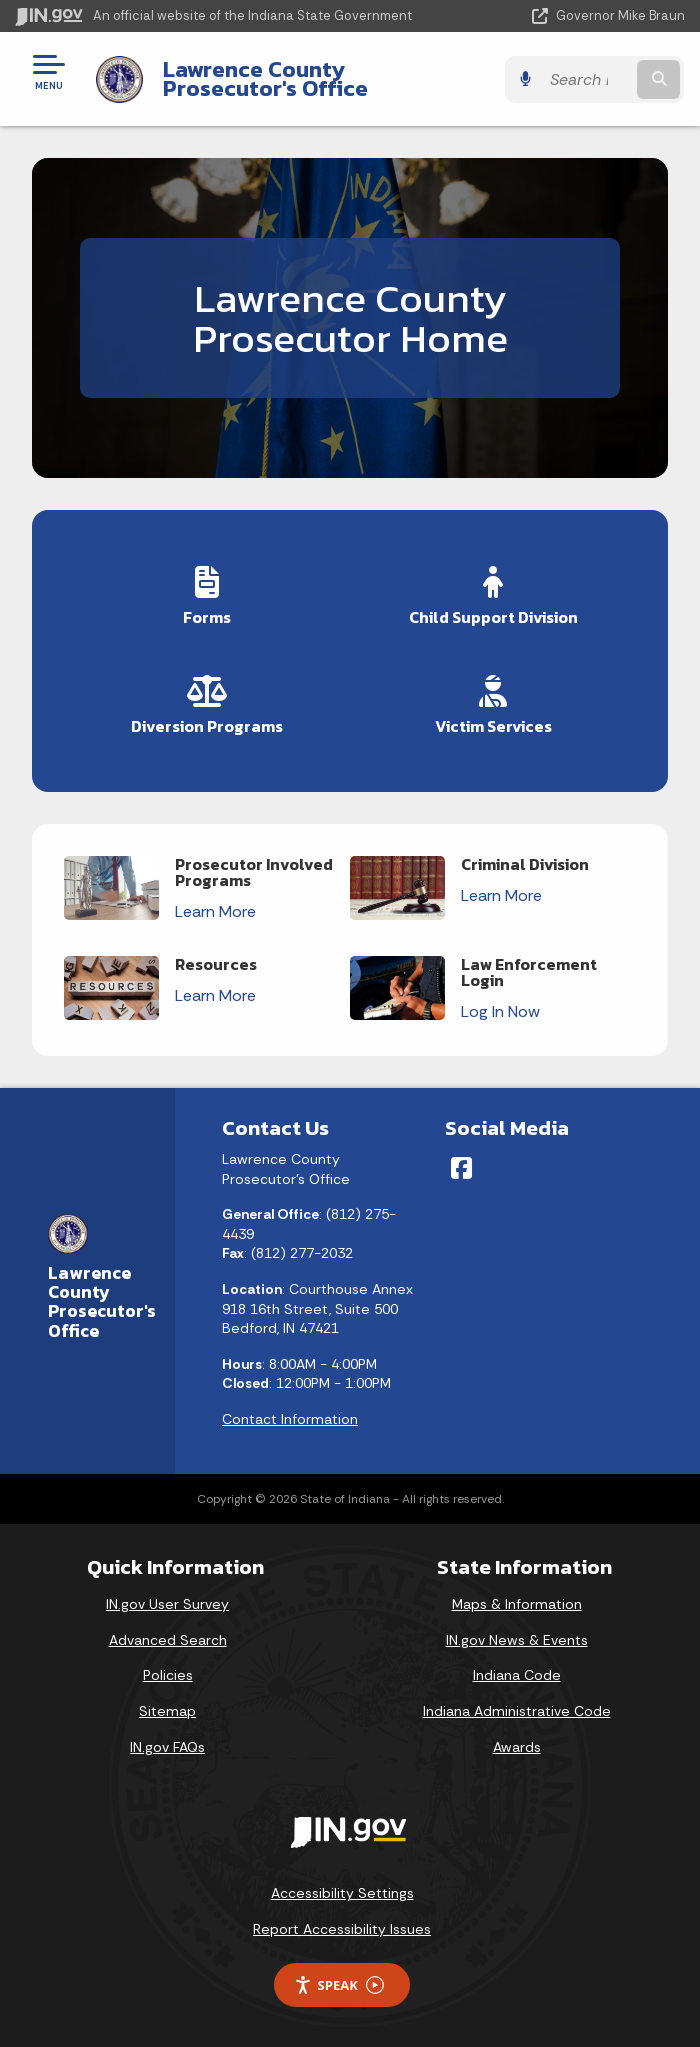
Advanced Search (168, 1640)
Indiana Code (517, 1675)
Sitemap (167, 1711)
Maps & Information (517, 1604)
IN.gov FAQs (167, 1747)
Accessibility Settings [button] (342, 1893)
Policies (168, 1675)
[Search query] (589, 79)
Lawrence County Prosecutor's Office (264, 78)
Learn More (215, 911)
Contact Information (290, 1419)
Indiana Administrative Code (517, 1711)
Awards (517, 1747)
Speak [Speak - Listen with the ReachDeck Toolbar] (339, 1985)
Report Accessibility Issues (342, 1929)
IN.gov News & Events (517, 1640)
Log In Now (500, 1011)
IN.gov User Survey (167, 1604)
